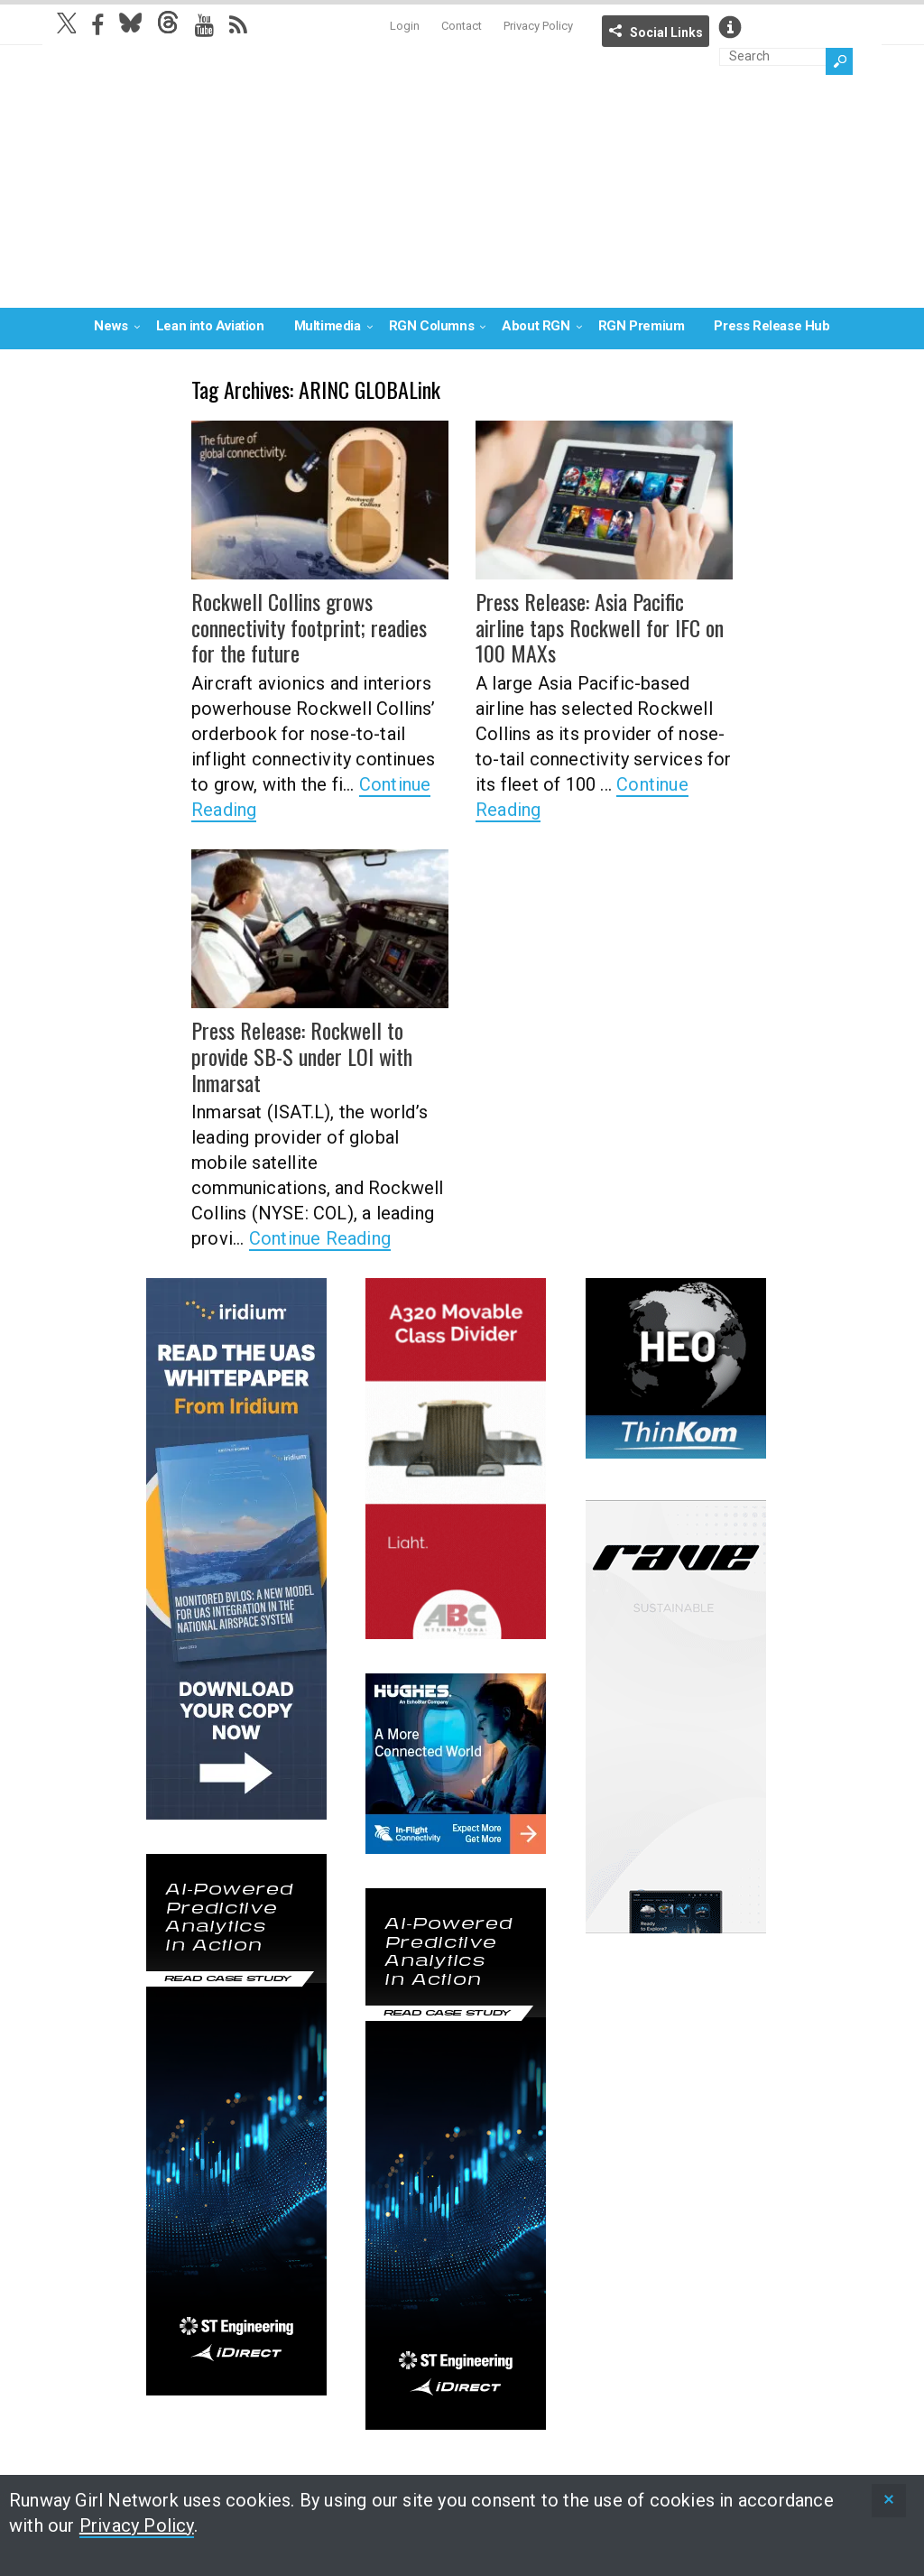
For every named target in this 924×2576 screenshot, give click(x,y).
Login (405, 25)
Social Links (666, 32)
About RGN (535, 326)
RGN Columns (432, 326)
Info (730, 27)
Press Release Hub (771, 326)
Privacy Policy (538, 25)
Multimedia (327, 326)
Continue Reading (320, 1238)
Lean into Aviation (210, 326)
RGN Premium (641, 326)
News (110, 326)
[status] (889, 2500)
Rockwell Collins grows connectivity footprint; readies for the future (309, 627)
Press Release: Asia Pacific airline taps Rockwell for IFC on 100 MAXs (600, 627)
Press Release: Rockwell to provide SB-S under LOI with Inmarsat (301, 1056)
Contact (461, 25)
